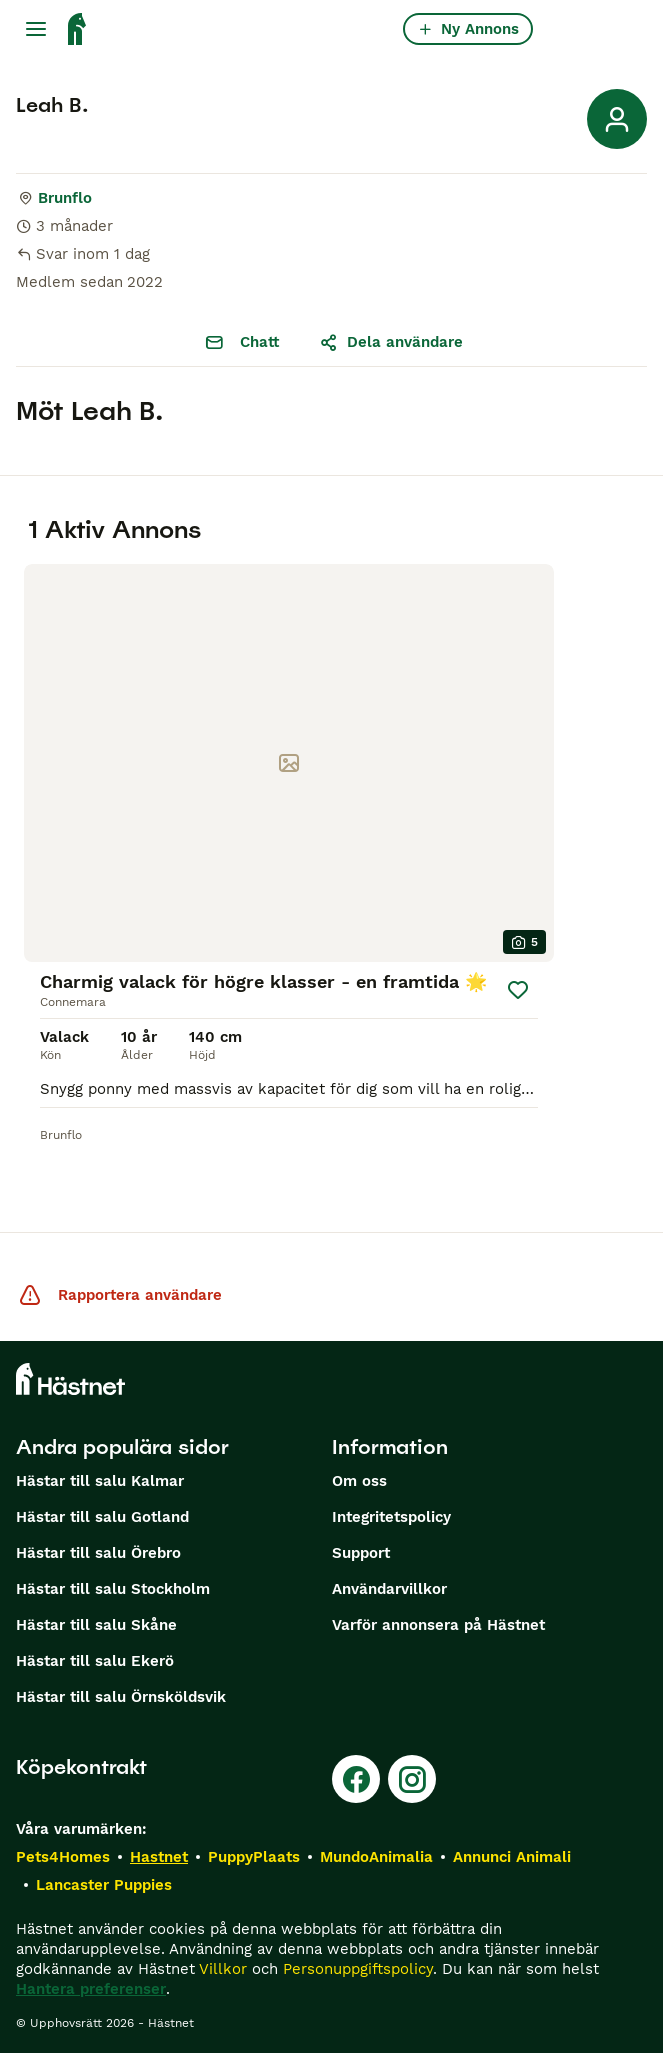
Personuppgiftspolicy (358, 1969)
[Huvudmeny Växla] (36, 29)
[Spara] (518, 990)
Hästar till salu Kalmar (100, 1481)
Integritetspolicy (391, 1517)
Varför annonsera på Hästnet (438, 1625)
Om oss (359, 1481)
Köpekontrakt (81, 1767)
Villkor (223, 1969)
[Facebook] (356, 1779)
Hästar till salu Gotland (102, 1517)
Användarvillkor (389, 1589)
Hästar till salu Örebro (98, 1553)
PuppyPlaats (254, 1857)
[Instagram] (412, 1779)
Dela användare (391, 342)
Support (361, 1553)
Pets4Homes (63, 1857)
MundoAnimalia (376, 1857)
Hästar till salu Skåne (96, 1625)
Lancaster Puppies (104, 1885)
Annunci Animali (512, 1857)
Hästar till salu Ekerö (95, 1661)
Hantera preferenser (91, 1989)
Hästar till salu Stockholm (113, 1589)
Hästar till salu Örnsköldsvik (121, 1697)
